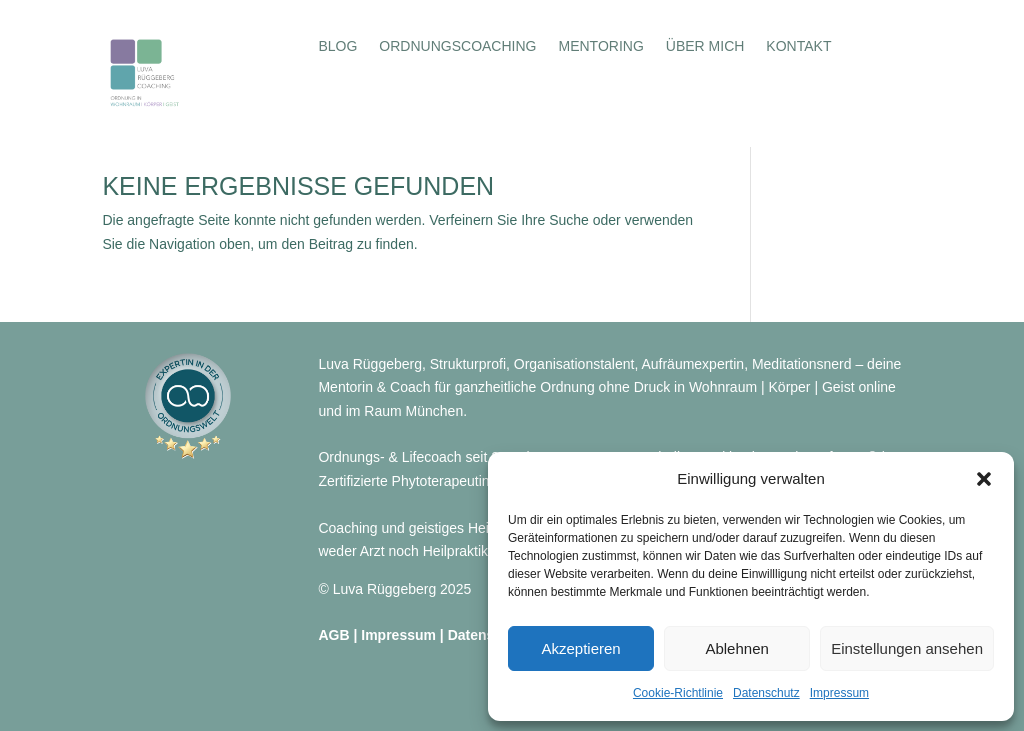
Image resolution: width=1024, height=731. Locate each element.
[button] (984, 479)
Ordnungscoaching (457, 46)
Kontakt (798, 46)
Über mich (705, 46)
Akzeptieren (580, 648)
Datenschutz (766, 693)
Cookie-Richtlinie (678, 693)
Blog (337, 46)
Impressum (839, 693)
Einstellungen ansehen (907, 648)
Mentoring (600, 46)
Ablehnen (736, 648)
